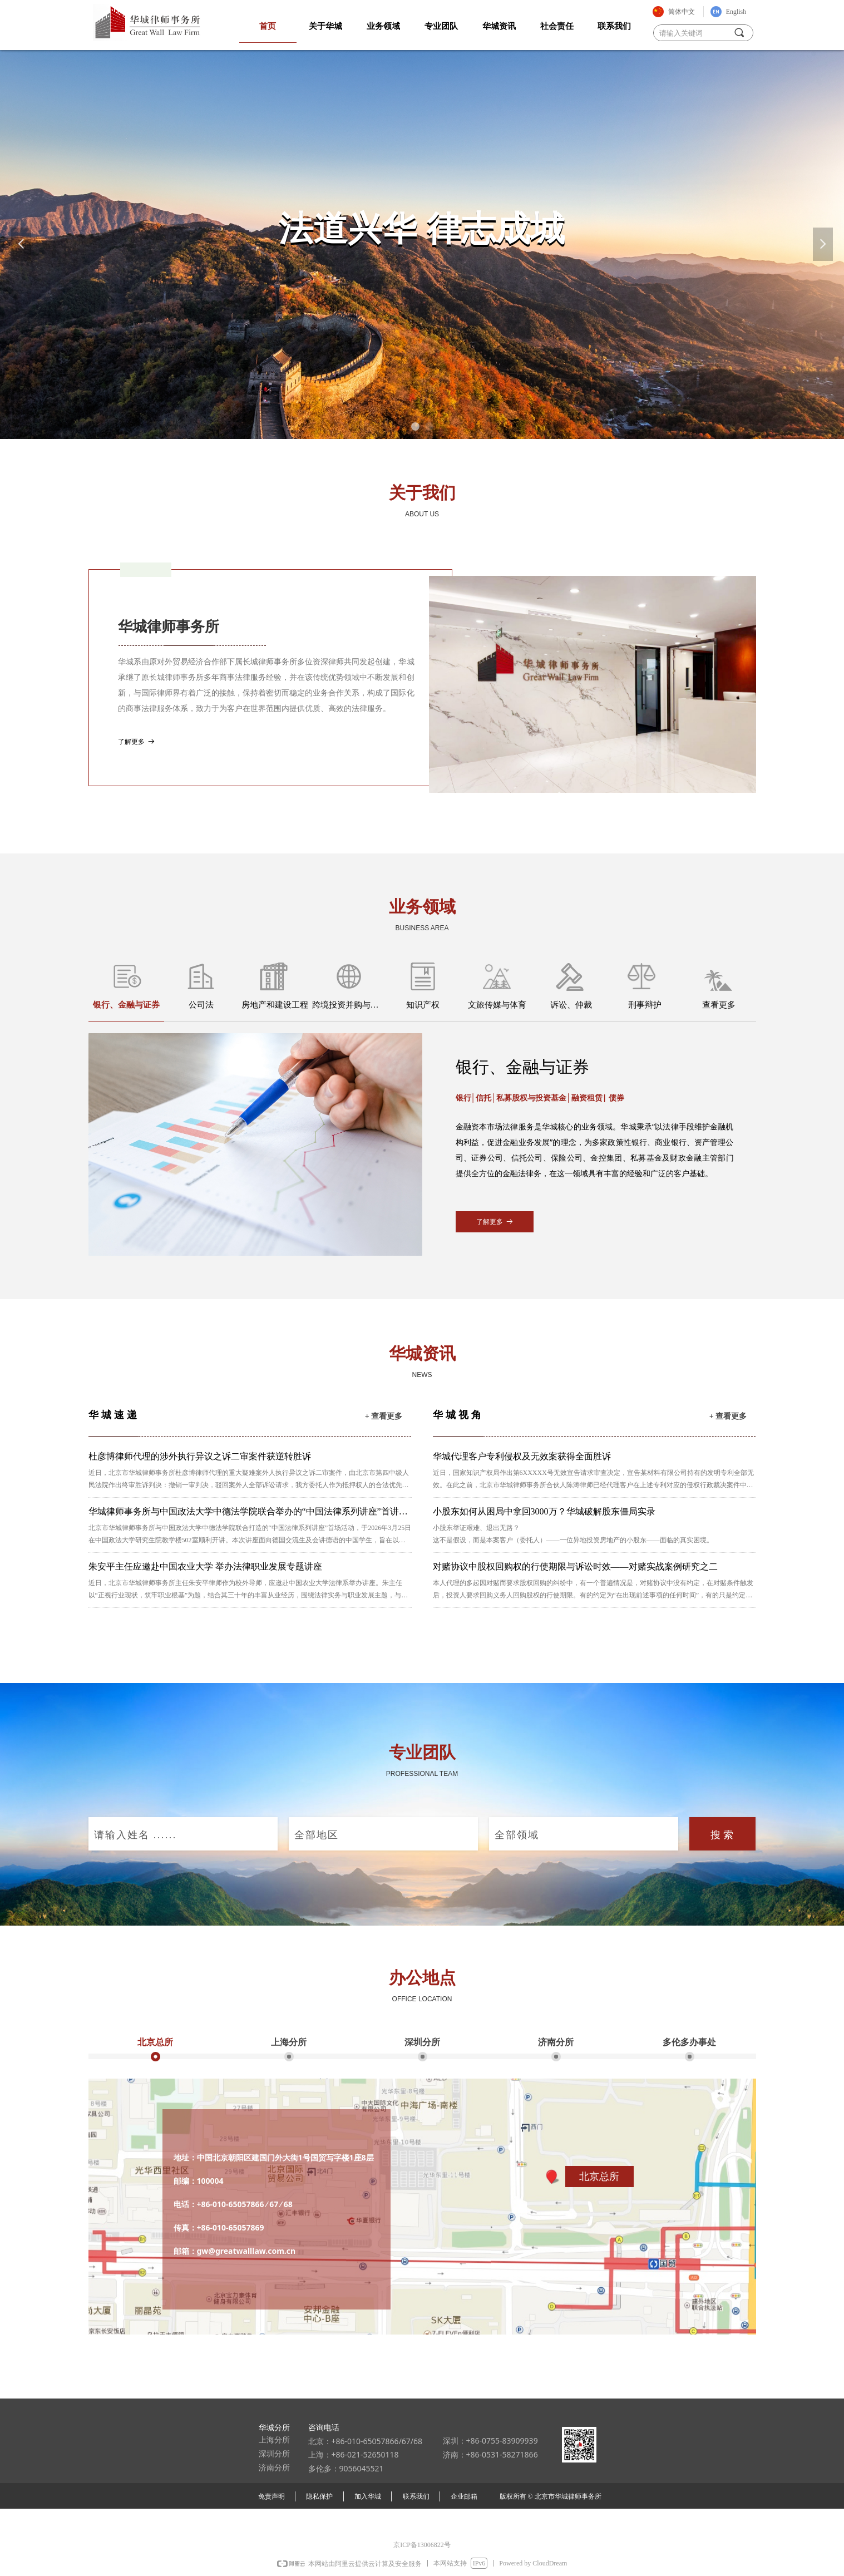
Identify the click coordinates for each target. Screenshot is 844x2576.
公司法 (201, 1004)
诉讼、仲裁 (571, 1004)
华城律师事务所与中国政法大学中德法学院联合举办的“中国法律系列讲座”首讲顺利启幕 (248, 1513)
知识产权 (423, 1004)
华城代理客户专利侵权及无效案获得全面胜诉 (522, 1456)
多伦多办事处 (689, 2042)
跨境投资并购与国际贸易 (349, 1004)
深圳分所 (422, 2042)
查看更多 (719, 1004)
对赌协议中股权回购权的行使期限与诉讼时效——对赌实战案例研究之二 (575, 1566)
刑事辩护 (645, 1004)
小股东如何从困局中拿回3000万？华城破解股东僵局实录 (544, 1511)
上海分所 (289, 2042)
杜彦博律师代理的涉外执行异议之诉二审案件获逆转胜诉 (199, 1456)
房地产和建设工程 (274, 1004)
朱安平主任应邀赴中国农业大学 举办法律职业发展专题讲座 (205, 1566)
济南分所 (556, 2042)
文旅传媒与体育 (497, 1004)
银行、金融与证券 (126, 1004)
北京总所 (155, 2042)
